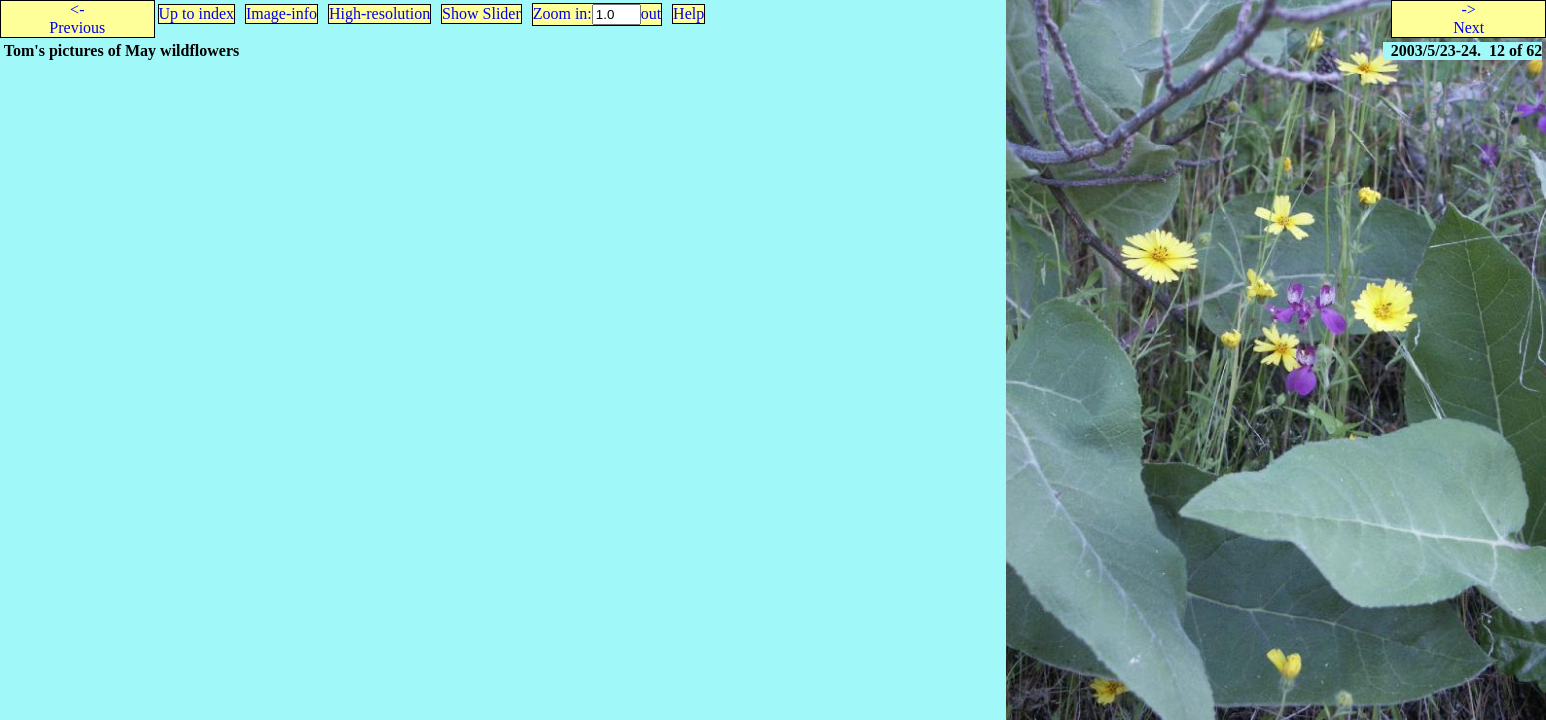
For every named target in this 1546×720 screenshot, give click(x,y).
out (651, 13)
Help (688, 13)
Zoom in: (562, 13)
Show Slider (481, 13)
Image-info (281, 13)
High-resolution (379, 13)
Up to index (197, 13)
